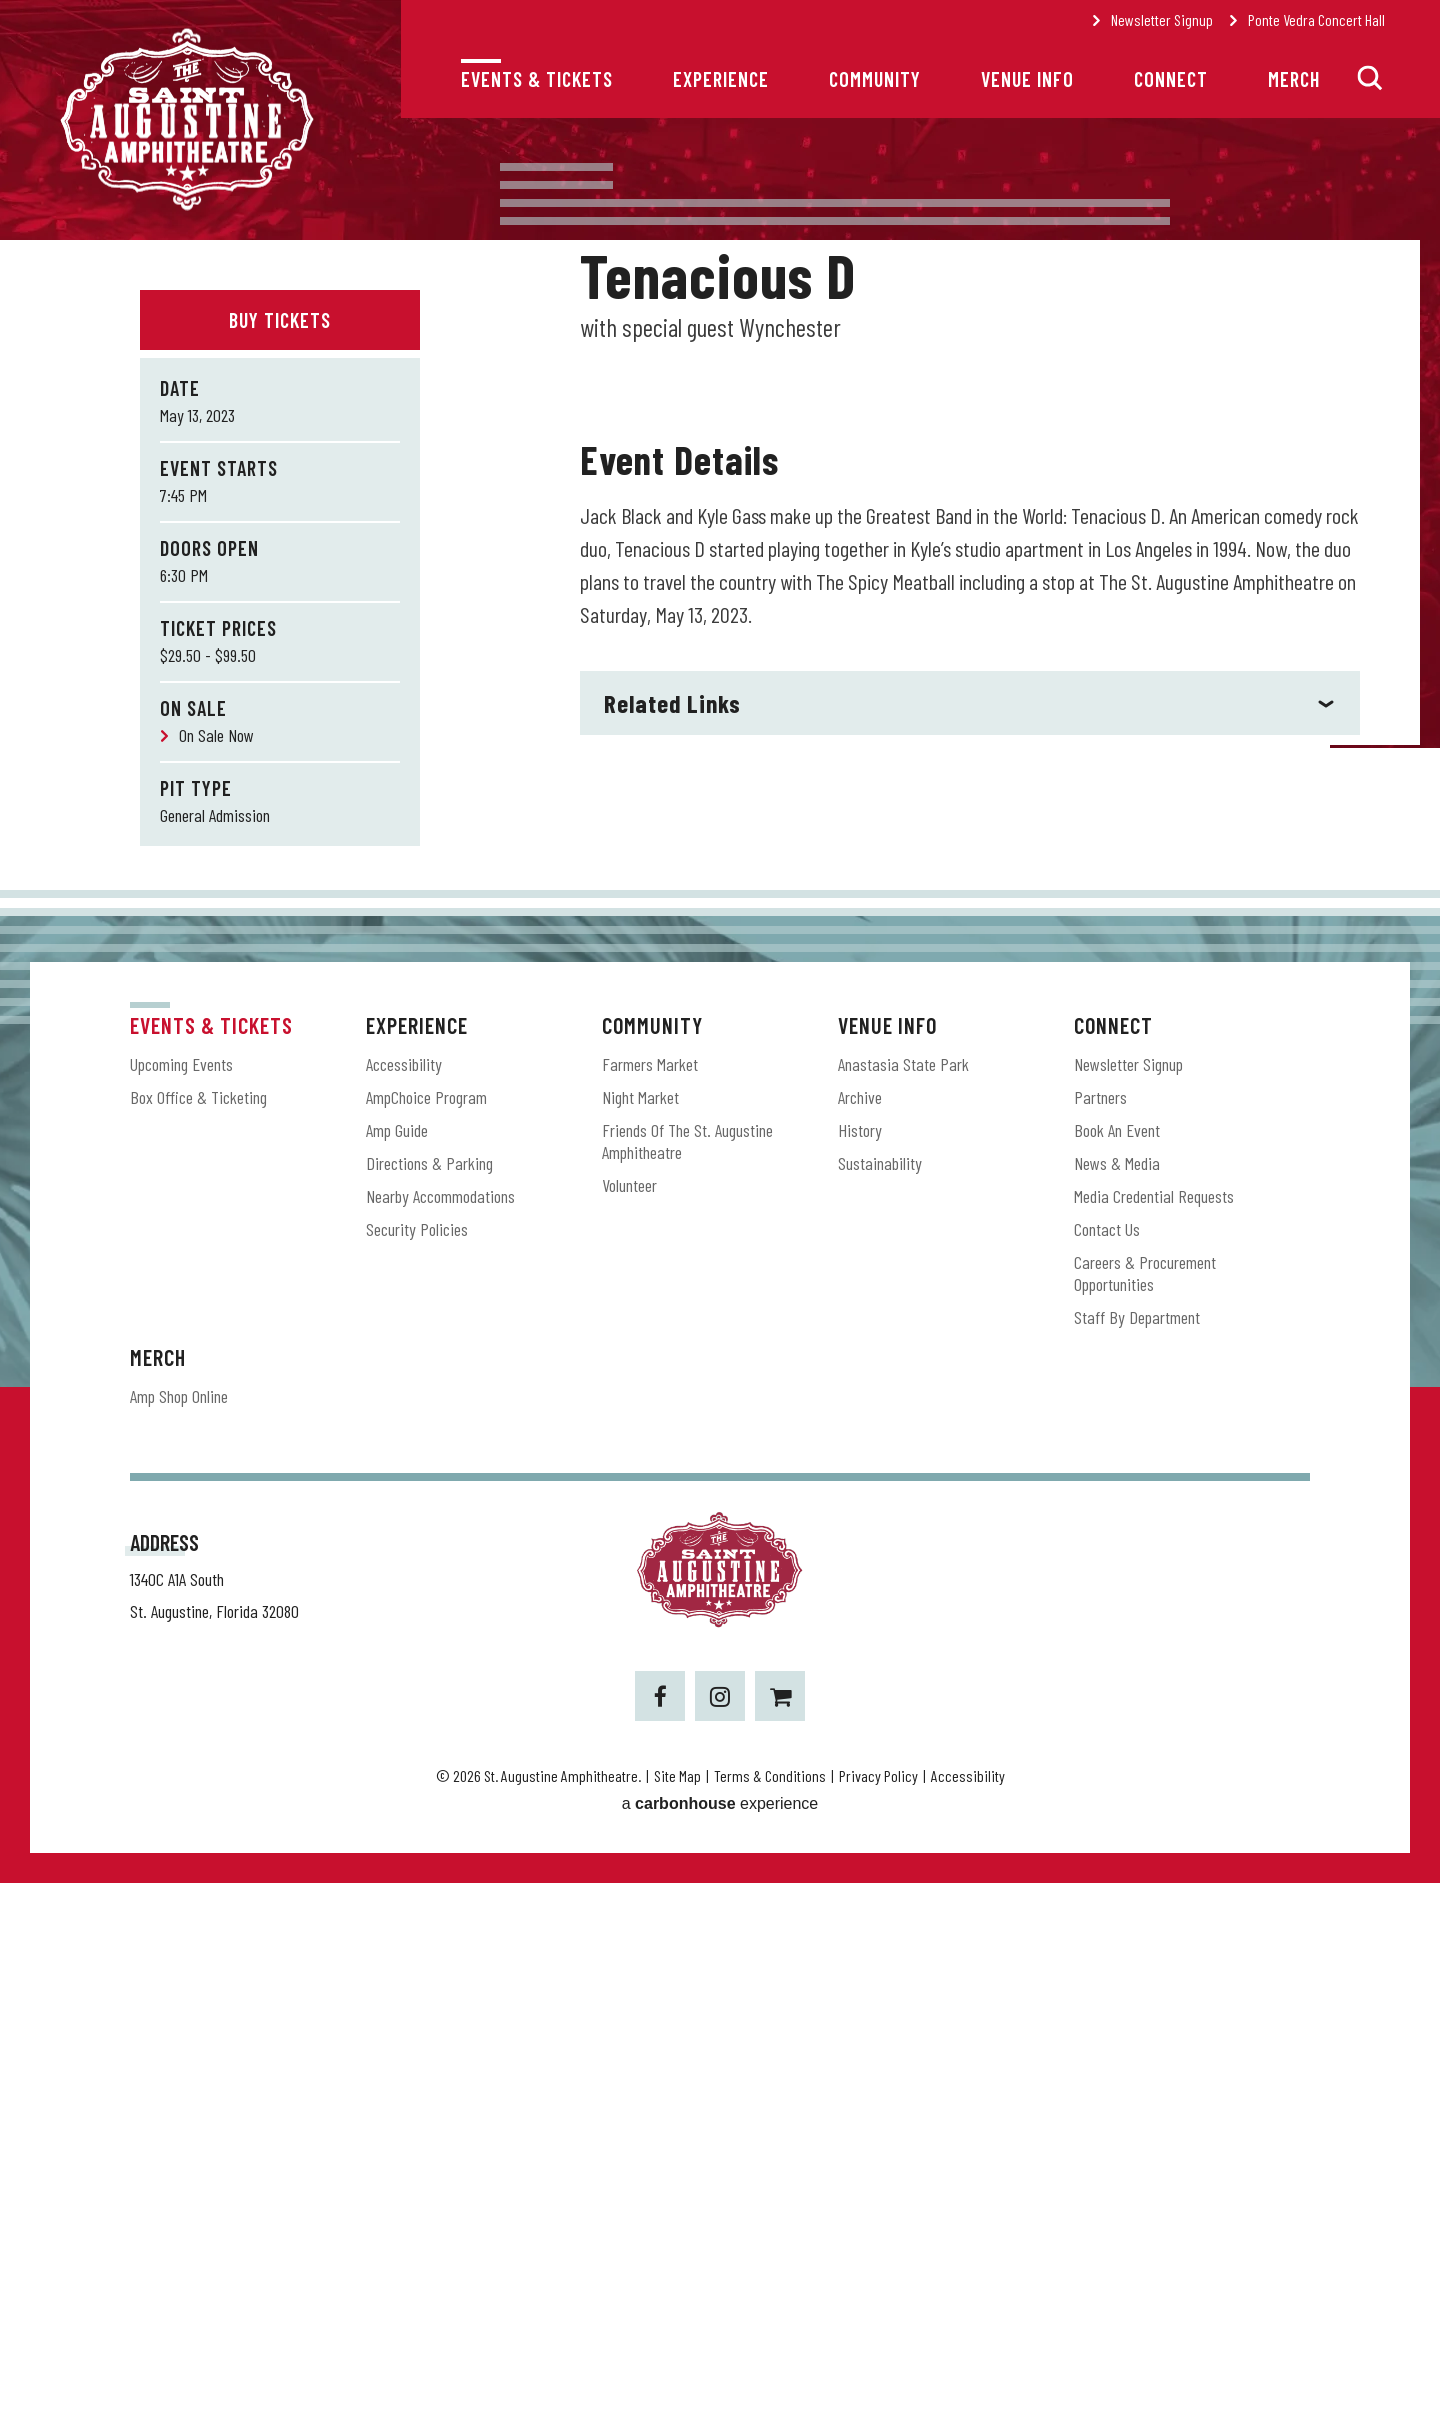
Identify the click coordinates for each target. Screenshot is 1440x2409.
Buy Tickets (280, 320)
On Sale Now (216, 735)
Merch (1294, 79)
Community (875, 79)
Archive (860, 1622)
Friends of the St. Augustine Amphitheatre (687, 1666)
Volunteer (629, 1710)
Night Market (640, 1622)
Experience (721, 79)
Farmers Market (650, 1589)
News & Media (1117, 1688)
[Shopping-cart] (780, 2222)
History (860, 1655)
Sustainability (880, 1688)
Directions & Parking (429, 1688)
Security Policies (417, 1754)
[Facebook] (660, 2222)
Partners (1100, 1622)
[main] (720, 827)
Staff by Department (1137, 1842)
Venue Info (1027, 79)
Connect (1171, 79)
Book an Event (1117, 1655)
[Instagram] (720, 2222)
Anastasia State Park (903, 1589)
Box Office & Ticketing (198, 1622)
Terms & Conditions (770, 2301)
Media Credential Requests (1154, 1721)
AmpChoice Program (426, 1622)
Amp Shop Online (179, 1921)
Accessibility (404, 1589)
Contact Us (1107, 1754)
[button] (1370, 78)
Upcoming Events (181, 1589)
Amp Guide (397, 1655)
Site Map (677, 2301)
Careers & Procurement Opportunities (1145, 1798)
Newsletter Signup (1162, 19)
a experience (720, 2329)
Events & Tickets (537, 79)
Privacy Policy (878, 2301)
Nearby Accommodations (440, 1721)
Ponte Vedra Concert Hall (1316, 19)
